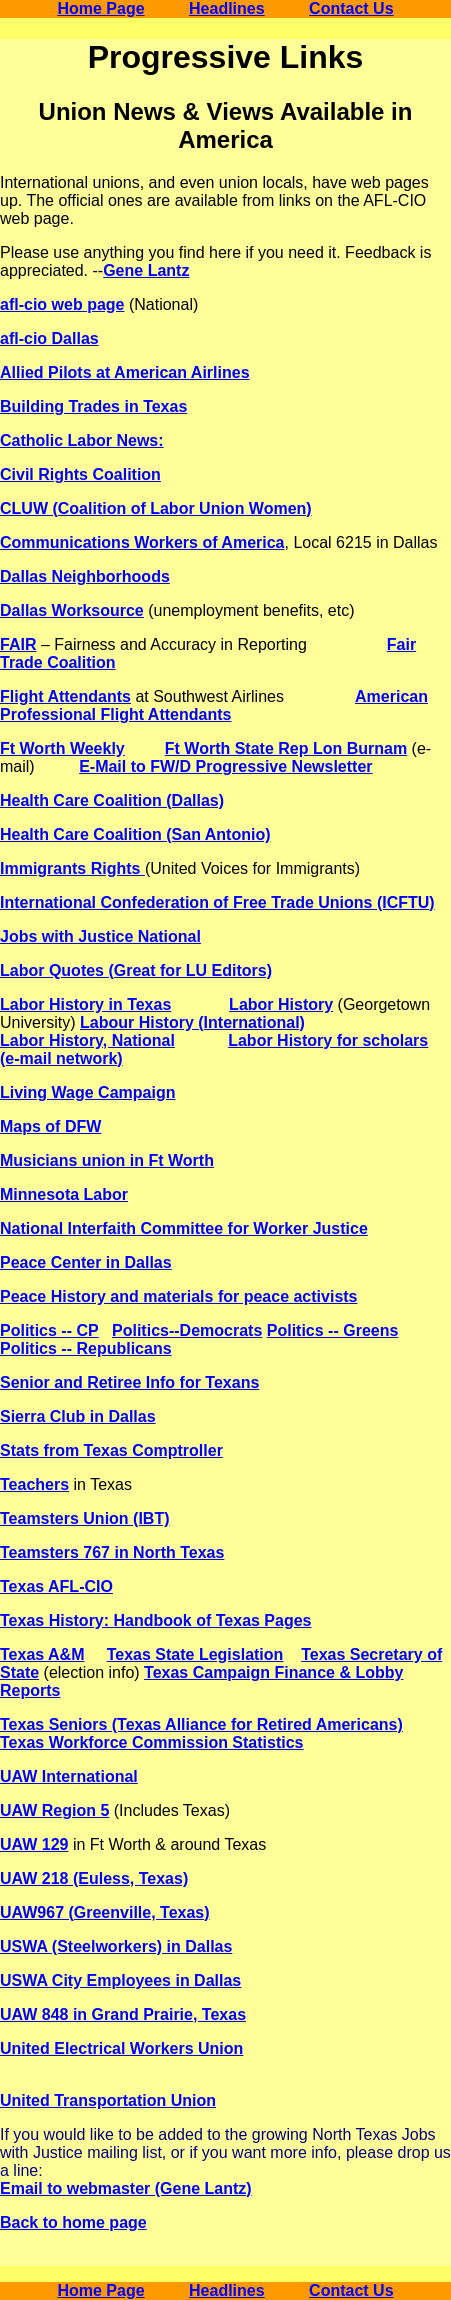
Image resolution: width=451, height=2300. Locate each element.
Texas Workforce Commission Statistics (152, 1742)
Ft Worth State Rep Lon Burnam (286, 748)
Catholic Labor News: (82, 440)
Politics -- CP (49, 1330)
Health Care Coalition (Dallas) (112, 800)
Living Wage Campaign (87, 1092)
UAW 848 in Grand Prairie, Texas (123, 2014)
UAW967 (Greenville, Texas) (105, 1912)
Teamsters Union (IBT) (85, 1518)
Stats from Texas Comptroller (111, 1450)
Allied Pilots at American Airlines (125, 372)
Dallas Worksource (72, 610)
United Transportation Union (108, 2100)
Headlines (227, 8)
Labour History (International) (192, 1022)
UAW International (69, 1776)
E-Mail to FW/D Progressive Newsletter (225, 766)
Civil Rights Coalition (80, 474)
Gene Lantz (146, 270)
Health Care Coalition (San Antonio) (135, 834)
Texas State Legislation (195, 1654)
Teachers (34, 1484)
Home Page (100, 8)
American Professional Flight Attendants (214, 705)
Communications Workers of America (142, 542)
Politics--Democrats (187, 1330)
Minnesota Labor (64, 1194)
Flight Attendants (65, 696)
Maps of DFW (50, 1126)
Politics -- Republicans (86, 1348)
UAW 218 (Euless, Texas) (94, 1878)
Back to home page (73, 2222)
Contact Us (351, 8)
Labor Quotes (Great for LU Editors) (136, 970)
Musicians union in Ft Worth (107, 1160)
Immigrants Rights (72, 868)
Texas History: (57, 1620)
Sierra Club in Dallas (78, 1416)
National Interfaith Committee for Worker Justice (184, 1228)
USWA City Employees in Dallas (120, 1980)
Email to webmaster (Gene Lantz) (126, 2188)
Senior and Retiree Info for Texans (129, 1382)
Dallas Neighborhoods (85, 576)
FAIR (18, 644)
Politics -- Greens (333, 1330)
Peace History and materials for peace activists (179, 1296)
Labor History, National (87, 1040)
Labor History (281, 1004)
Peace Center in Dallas (86, 1262)
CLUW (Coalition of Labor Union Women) (156, 508)
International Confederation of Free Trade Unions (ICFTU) (217, 902)
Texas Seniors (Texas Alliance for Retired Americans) (201, 1724)
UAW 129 (34, 1844)
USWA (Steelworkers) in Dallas (116, 1946)
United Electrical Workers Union (121, 2048)
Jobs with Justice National (100, 936)
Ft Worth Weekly (62, 748)
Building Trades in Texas (93, 406)
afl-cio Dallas (49, 338)
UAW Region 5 (54, 1810)
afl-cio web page (62, 304)
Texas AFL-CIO (56, 1586)
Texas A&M (42, 1654)
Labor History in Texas (85, 1004)
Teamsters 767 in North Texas (112, 1552)
